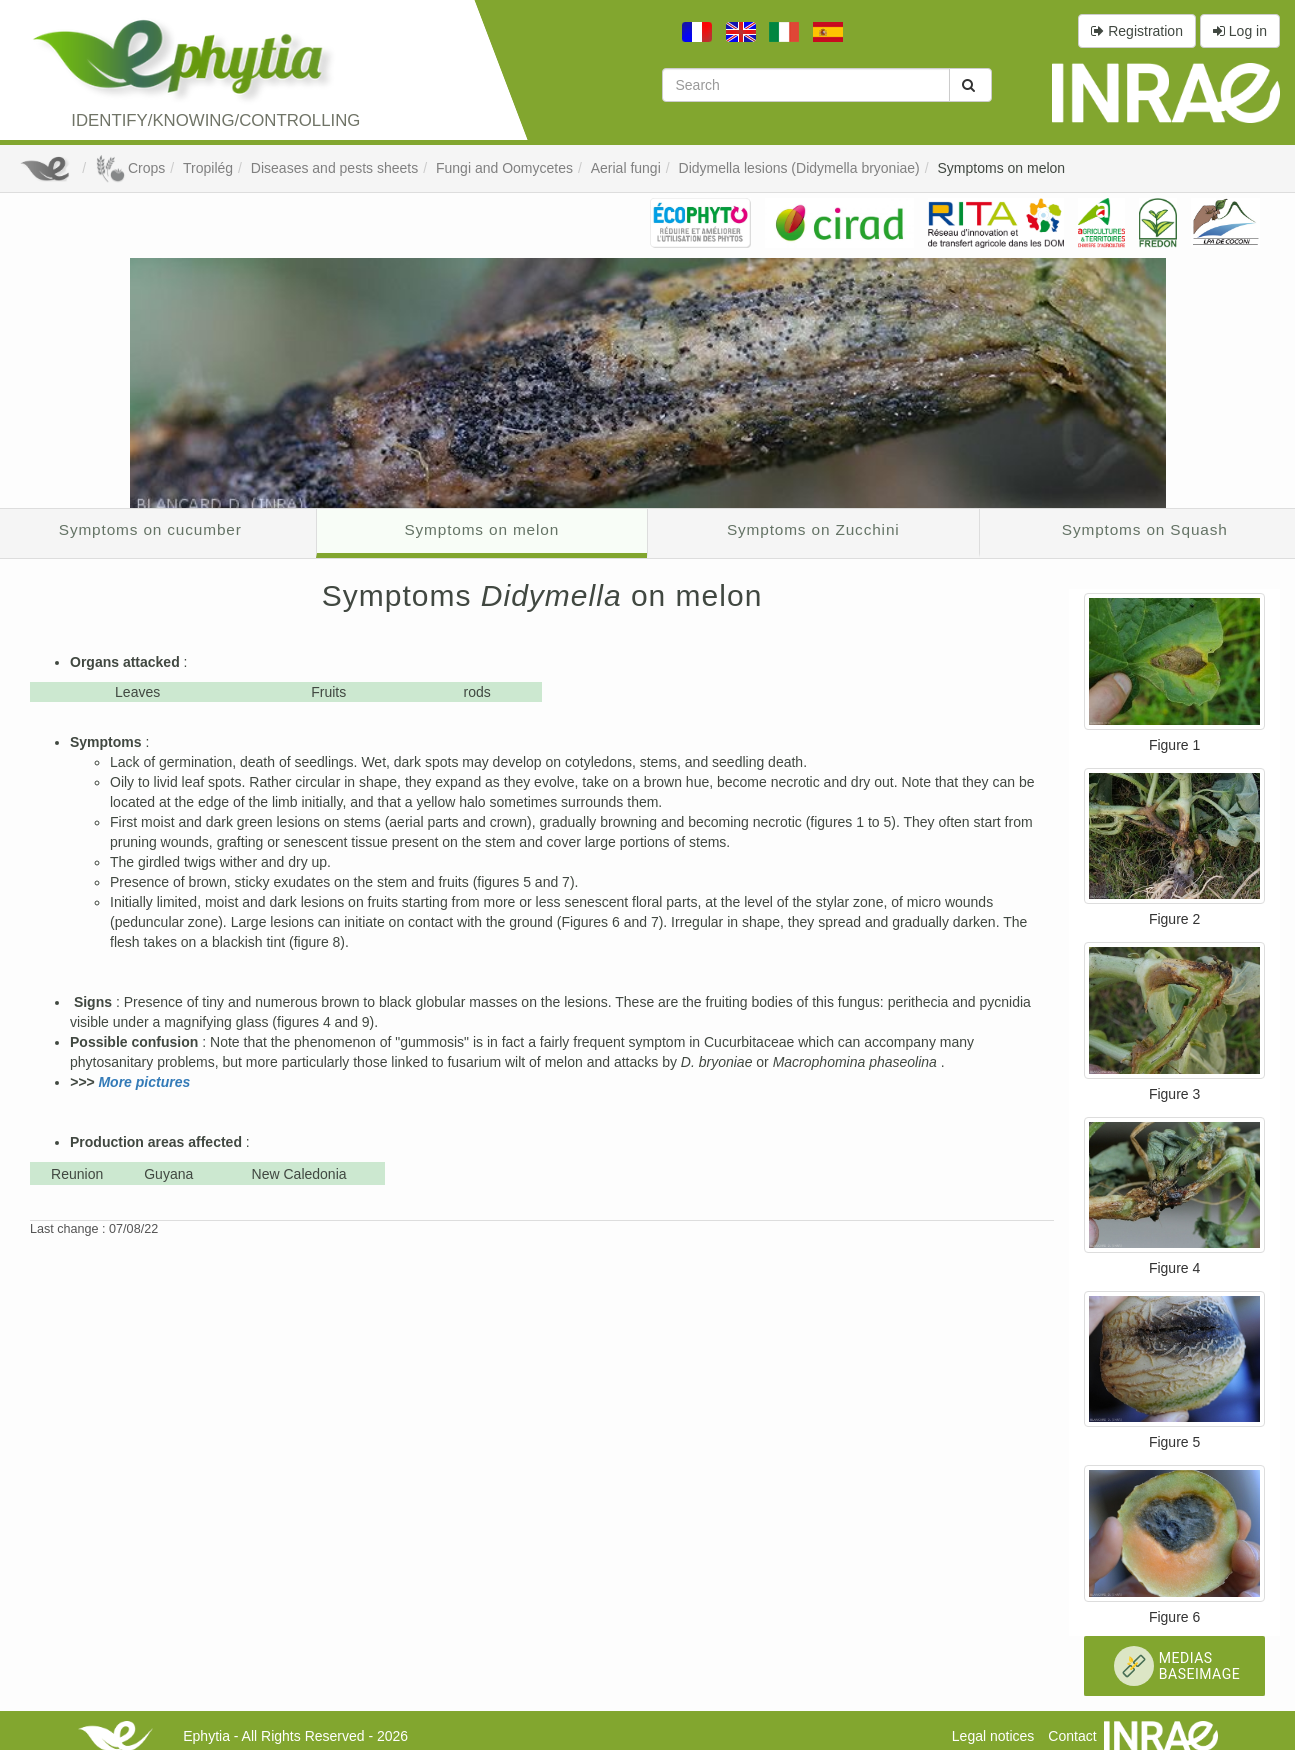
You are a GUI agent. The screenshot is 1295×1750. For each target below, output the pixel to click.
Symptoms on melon (1002, 168)
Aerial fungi (626, 168)
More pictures (144, 1082)
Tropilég (208, 168)
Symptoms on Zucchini (813, 529)
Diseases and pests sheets (334, 168)
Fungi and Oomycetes (504, 168)
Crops (130, 168)
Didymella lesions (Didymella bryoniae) (799, 168)
